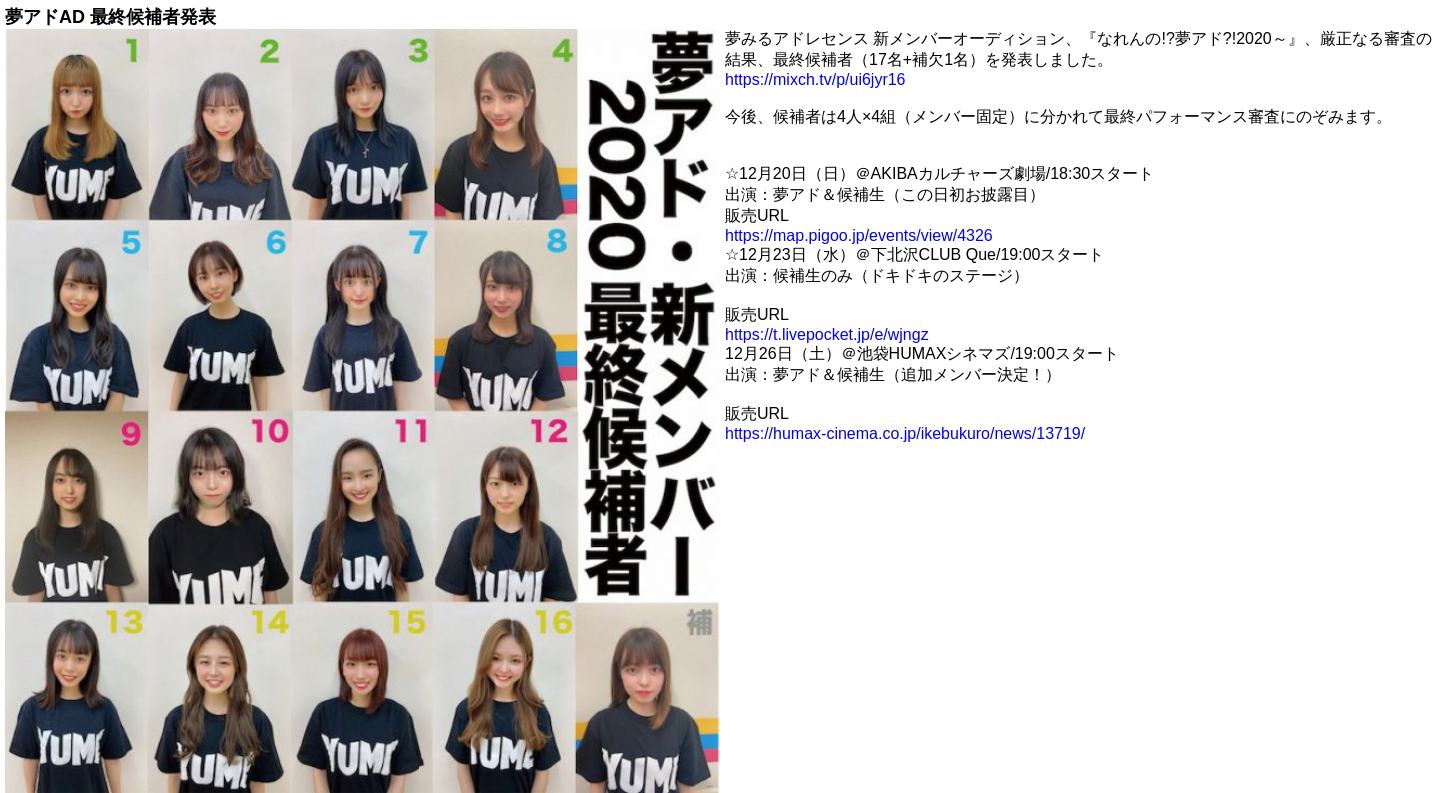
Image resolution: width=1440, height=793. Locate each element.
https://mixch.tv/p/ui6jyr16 (815, 79)
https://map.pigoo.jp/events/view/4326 (859, 235)
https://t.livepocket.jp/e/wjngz (827, 334)
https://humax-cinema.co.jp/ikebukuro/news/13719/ (905, 433)
